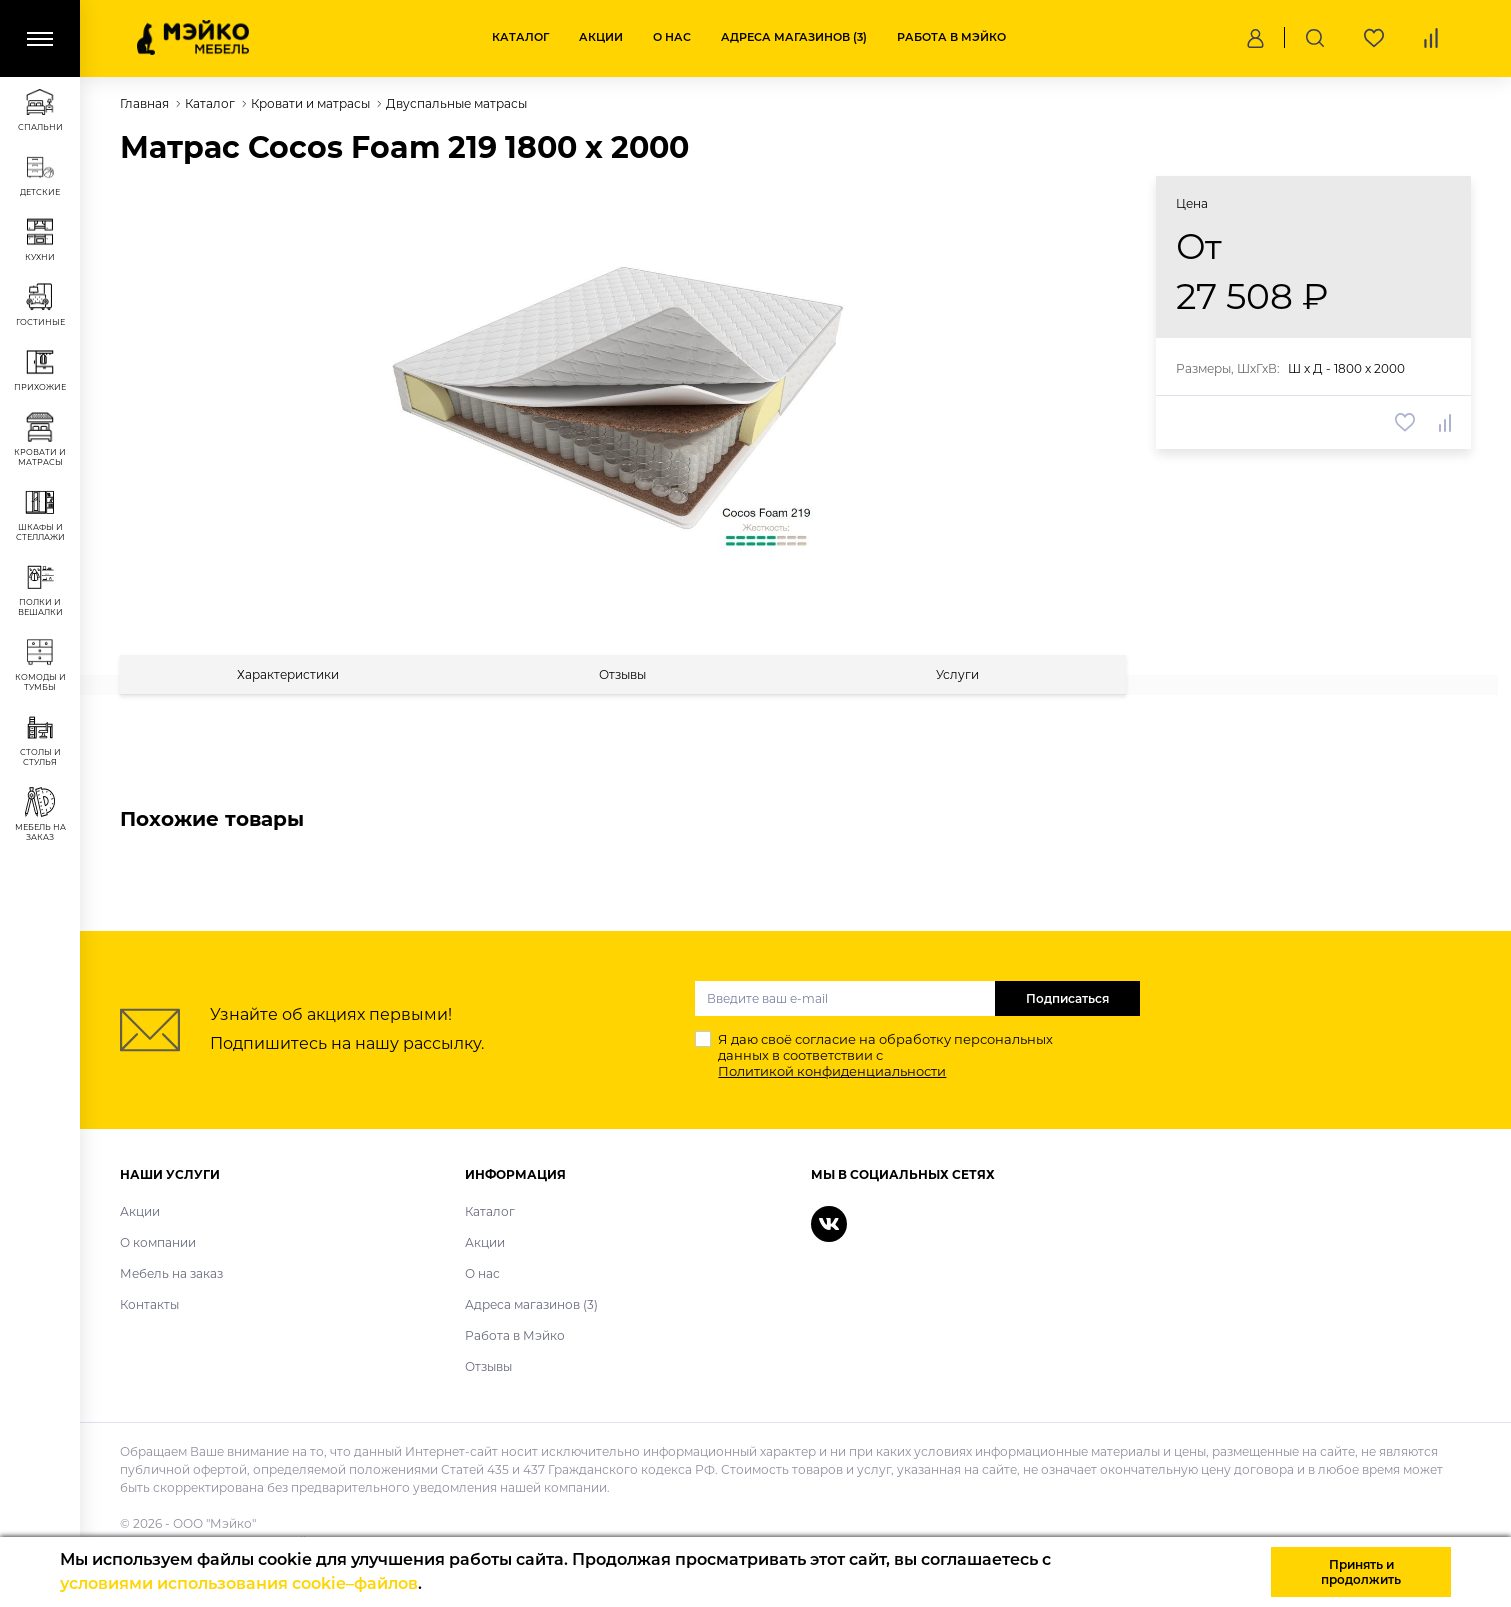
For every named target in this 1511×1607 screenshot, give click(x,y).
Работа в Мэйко (951, 37)
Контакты (149, 1304)
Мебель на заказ (171, 1273)
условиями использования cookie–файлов (239, 1583)
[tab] (287, 674)
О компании (158, 1242)
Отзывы (488, 1366)
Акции (601, 37)
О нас (672, 37)
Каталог (520, 37)
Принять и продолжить (1361, 1572)
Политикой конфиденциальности (832, 1071)
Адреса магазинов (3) (794, 37)
